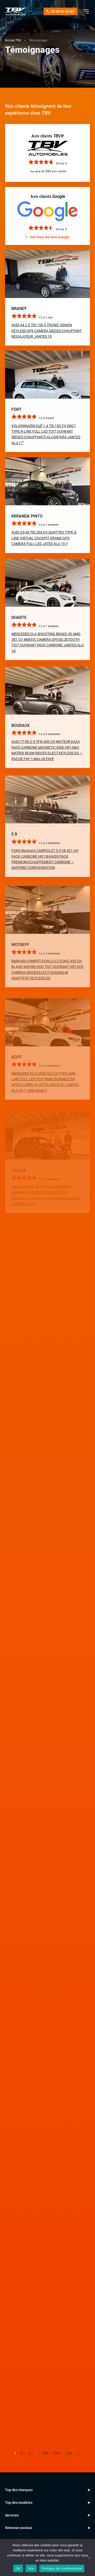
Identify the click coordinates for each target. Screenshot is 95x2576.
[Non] (88, 2557)
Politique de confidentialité (62, 2568)
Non (31, 2568)
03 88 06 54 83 (60, 11)
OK (18, 2568)
